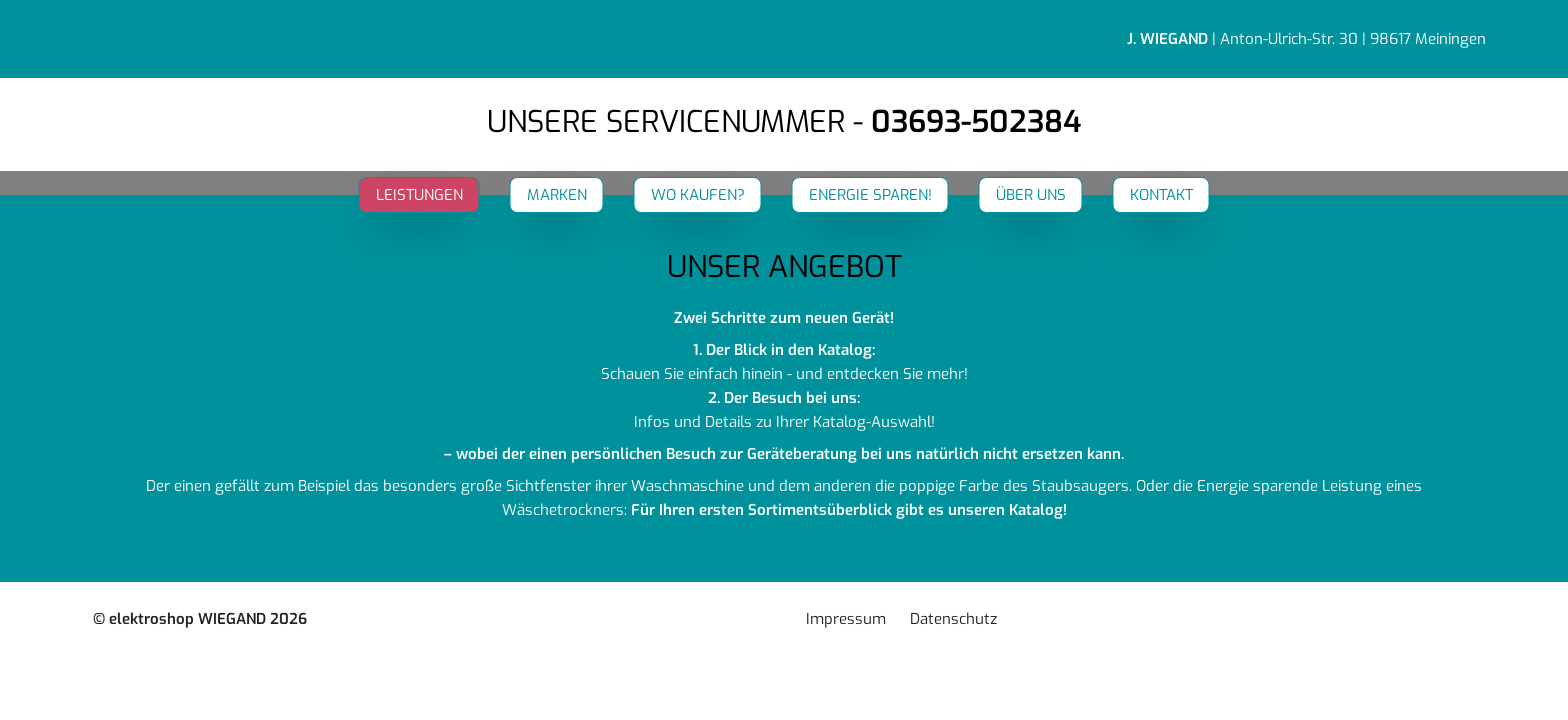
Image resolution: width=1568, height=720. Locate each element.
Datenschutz (953, 619)
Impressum (846, 619)
